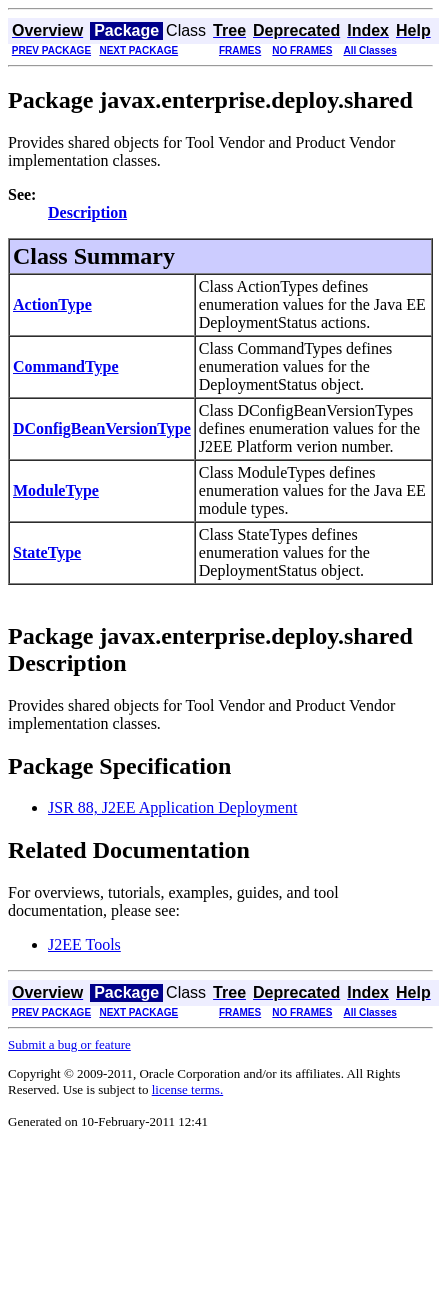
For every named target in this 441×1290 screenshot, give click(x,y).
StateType (47, 552)
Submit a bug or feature (69, 1044)
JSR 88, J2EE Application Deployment (172, 807)
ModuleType (56, 490)
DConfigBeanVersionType (102, 428)
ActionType (52, 304)
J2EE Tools (84, 944)
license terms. (187, 1089)
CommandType (66, 366)
